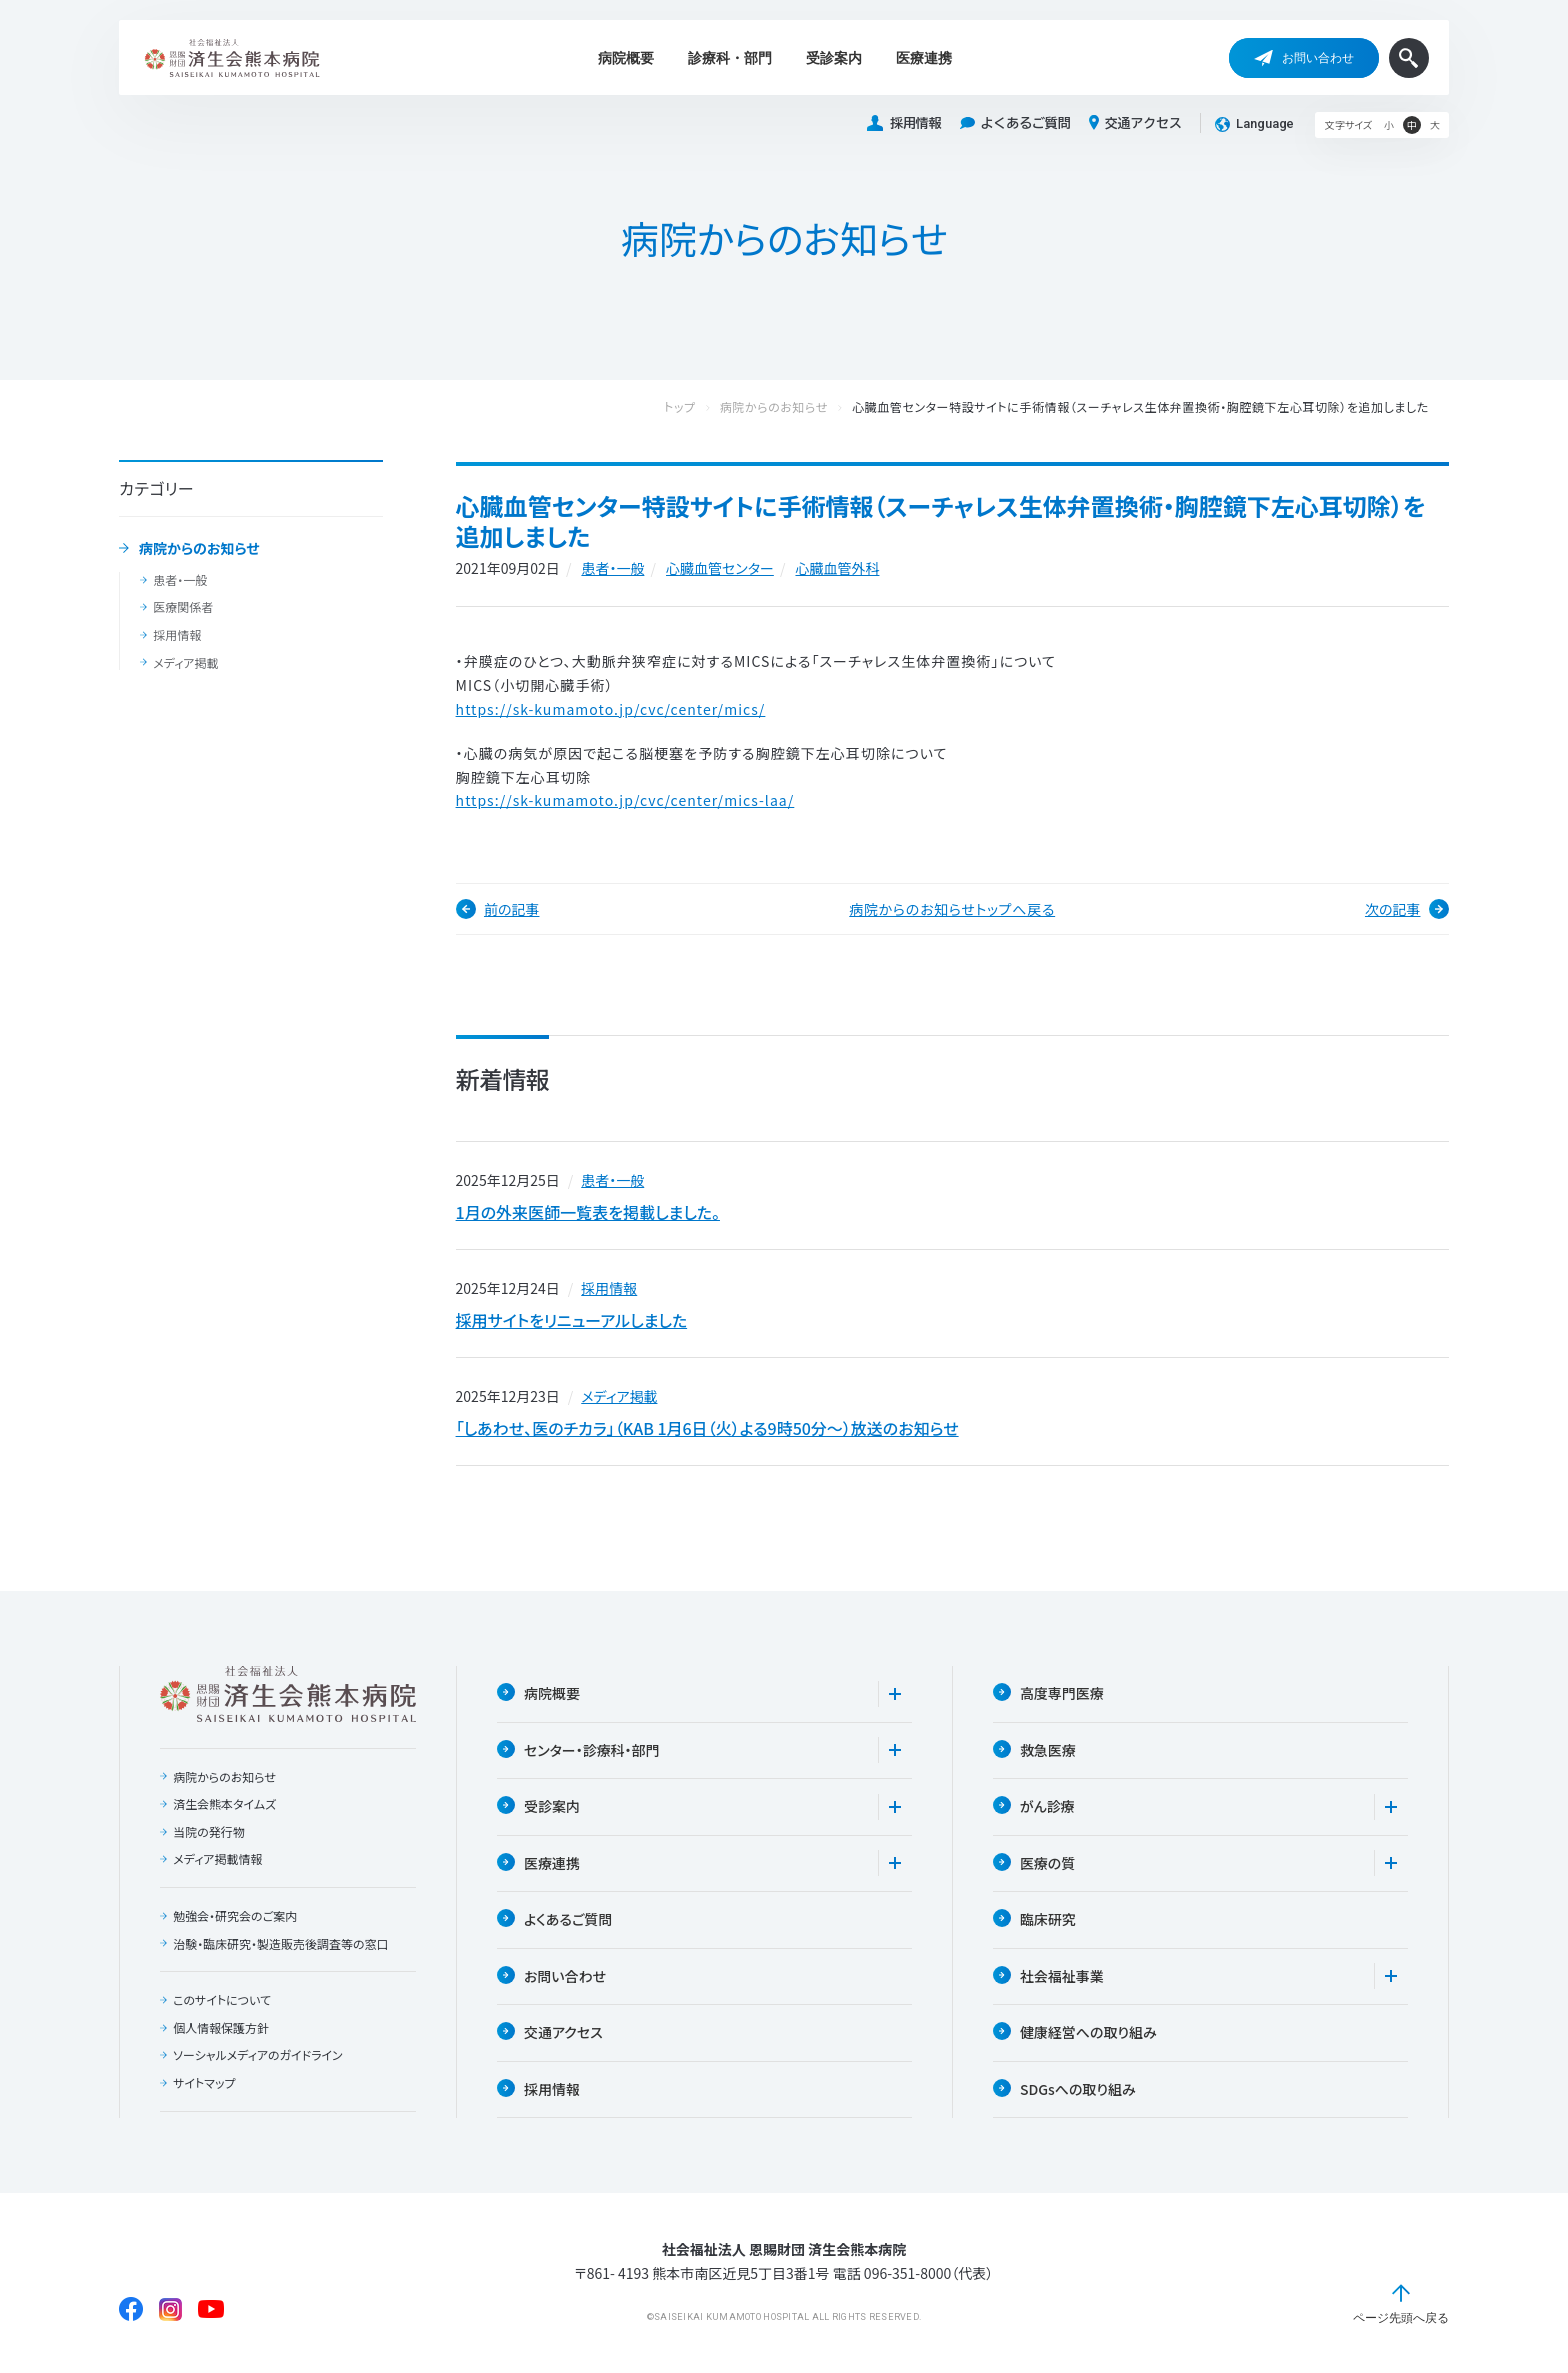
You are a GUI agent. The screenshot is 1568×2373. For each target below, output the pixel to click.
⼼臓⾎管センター (720, 568)
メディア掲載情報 (217, 1860)
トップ (700, 407)
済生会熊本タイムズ (224, 1804)
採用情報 (904, 123)
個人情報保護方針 (221, 2028)
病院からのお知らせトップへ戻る (952, 909)
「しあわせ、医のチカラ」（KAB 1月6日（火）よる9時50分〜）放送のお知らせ (707, 1428)
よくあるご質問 (1015, 123)
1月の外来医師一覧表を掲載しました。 (588, 1212)
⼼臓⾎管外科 (837, 568)
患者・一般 (180, 580)
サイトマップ (204, 2083)
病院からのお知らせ (199, 549)
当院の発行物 (209, 1832)
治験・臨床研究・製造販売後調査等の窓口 (281, 1944)
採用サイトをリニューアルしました (572, 1320)
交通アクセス (1135, 123)
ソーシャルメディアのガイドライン (258, 2056)
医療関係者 (183, 607)
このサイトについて (222, 2000)
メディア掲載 (185, 663)
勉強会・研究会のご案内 (235, 1916)
